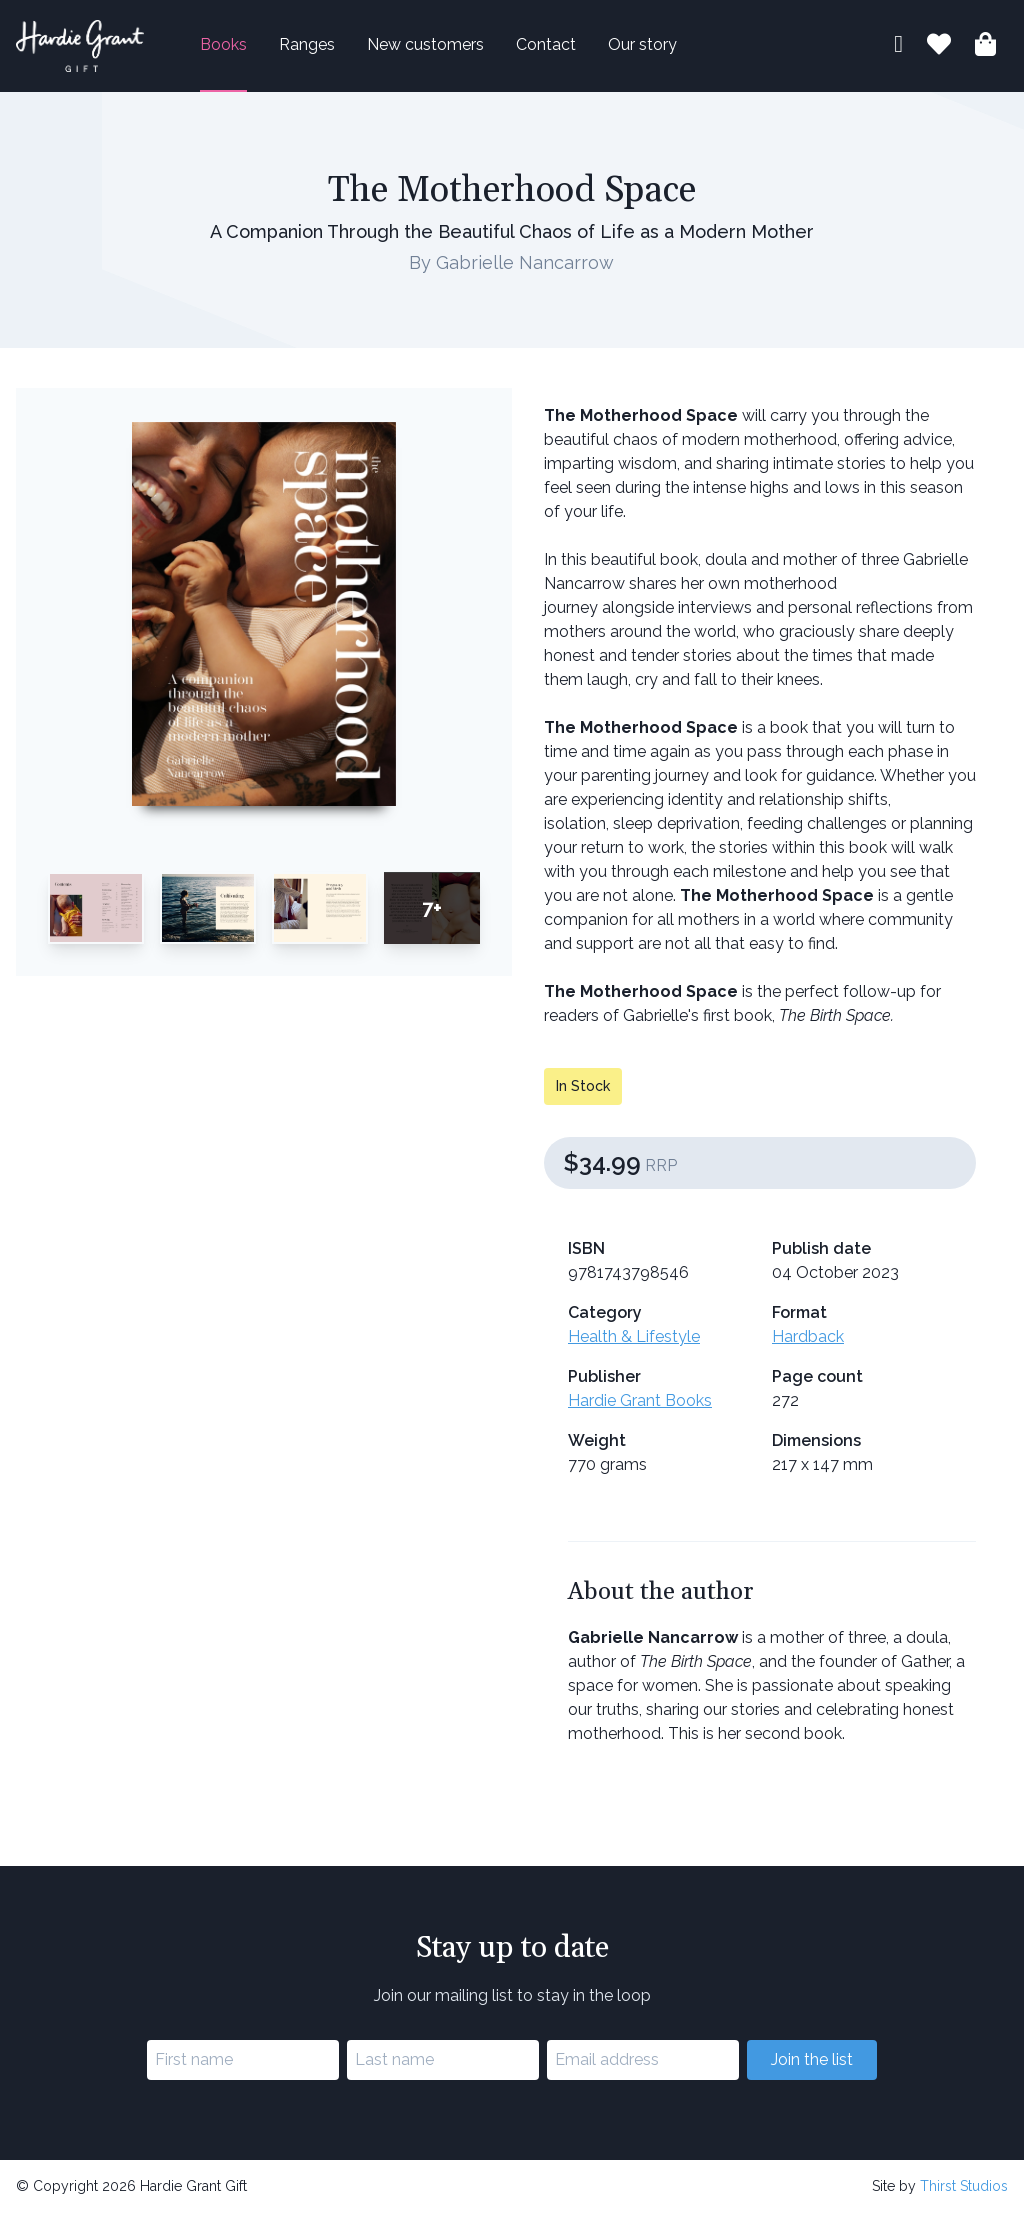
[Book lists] (939, 54)
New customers (457, 51)
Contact (578, 51)
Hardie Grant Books (640, 1414)
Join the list (812, 2072)
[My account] (898, 53)
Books (255, 51)
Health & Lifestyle (634, 1350)
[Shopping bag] (985, 54)
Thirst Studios (964, 2199)
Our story (674, 51)
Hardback (808, 1350)
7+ (432, 921)
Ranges (339, 51)
